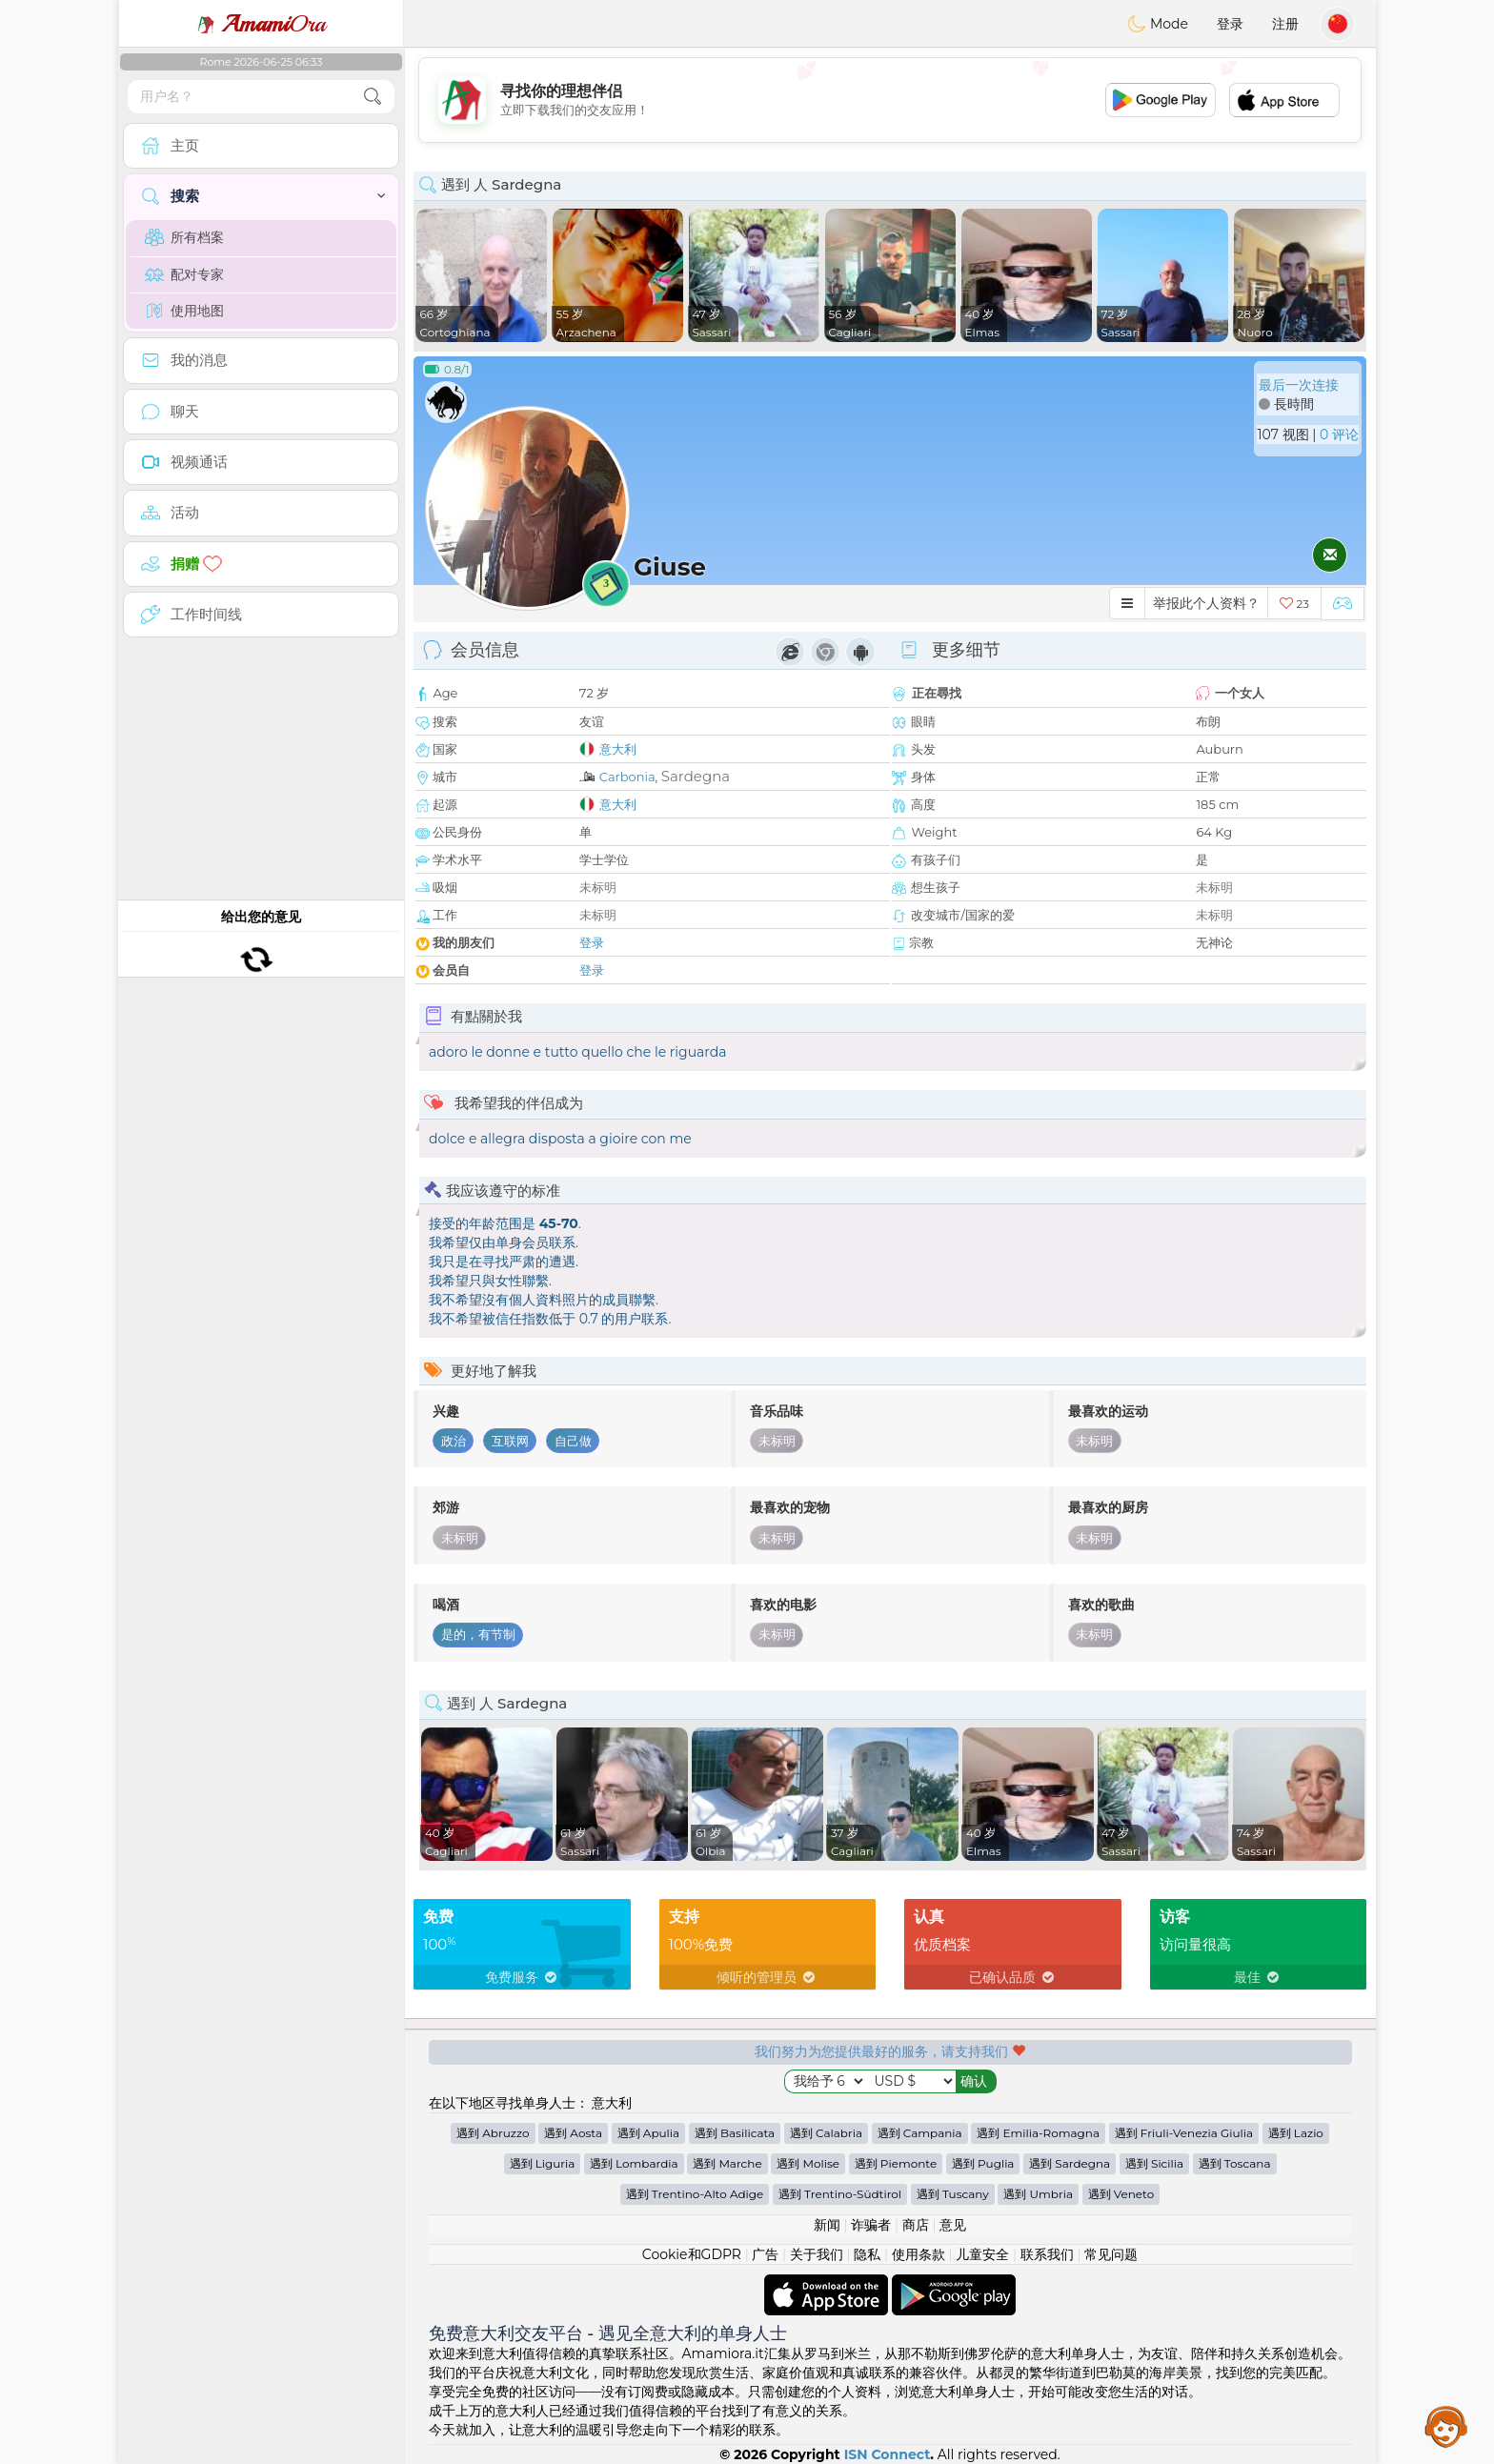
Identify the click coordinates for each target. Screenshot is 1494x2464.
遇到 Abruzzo (492, 2133)
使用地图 (184, 310)
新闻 (827, 2224)
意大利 (617, 749)
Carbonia (627, 776)
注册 (1285, 23)
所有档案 (184, 237)
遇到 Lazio (1295, 2133)
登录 (1230, 23)
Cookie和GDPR (691, 2254)
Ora (261, 24)
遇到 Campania (920, 2133)
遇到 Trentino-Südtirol (839, 2194)
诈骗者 (871, 2224)
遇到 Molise (808, 2163)
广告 (765, 2254)
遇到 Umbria (1038, 2194)
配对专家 (184, 274)
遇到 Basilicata (735, 2133)
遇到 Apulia (648, 2133)
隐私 (867, 2254)
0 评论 (1339, 434)
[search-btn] (372, 96)
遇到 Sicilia (1154, 2163)
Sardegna (695, 776)
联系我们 (1047, 2254)
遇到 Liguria (542, 2163)
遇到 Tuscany (953, 2194)
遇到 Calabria (826, 2133)
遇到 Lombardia (634, 2163)
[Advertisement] (890, 100)
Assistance (1446, 2426)
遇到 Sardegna (1069, 2163)
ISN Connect (887, 2454)
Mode (1157, 23)
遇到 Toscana (1235, 2163)
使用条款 (918, 2254)
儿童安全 (982, 2254)
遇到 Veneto (1121, 2194)
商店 (915, 2224)
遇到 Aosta (573, 2133)
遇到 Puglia (983, 2163)
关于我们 (816, 2254)
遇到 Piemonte (896, 2163)
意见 (952, 2224)
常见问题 (1111, 2254)
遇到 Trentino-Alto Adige (695, 2194)
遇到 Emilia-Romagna (1038, 2133)
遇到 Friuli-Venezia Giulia (1184, 2133)
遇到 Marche (727, 2163)
